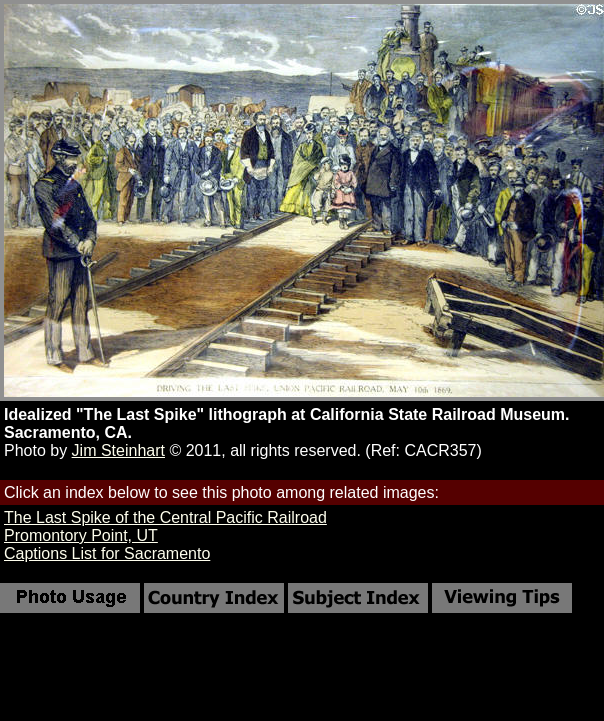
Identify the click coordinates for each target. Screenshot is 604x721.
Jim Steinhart (118, 450)
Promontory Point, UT (81, 535)
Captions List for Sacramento (107, 553)
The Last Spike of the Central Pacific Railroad (165, 517)
